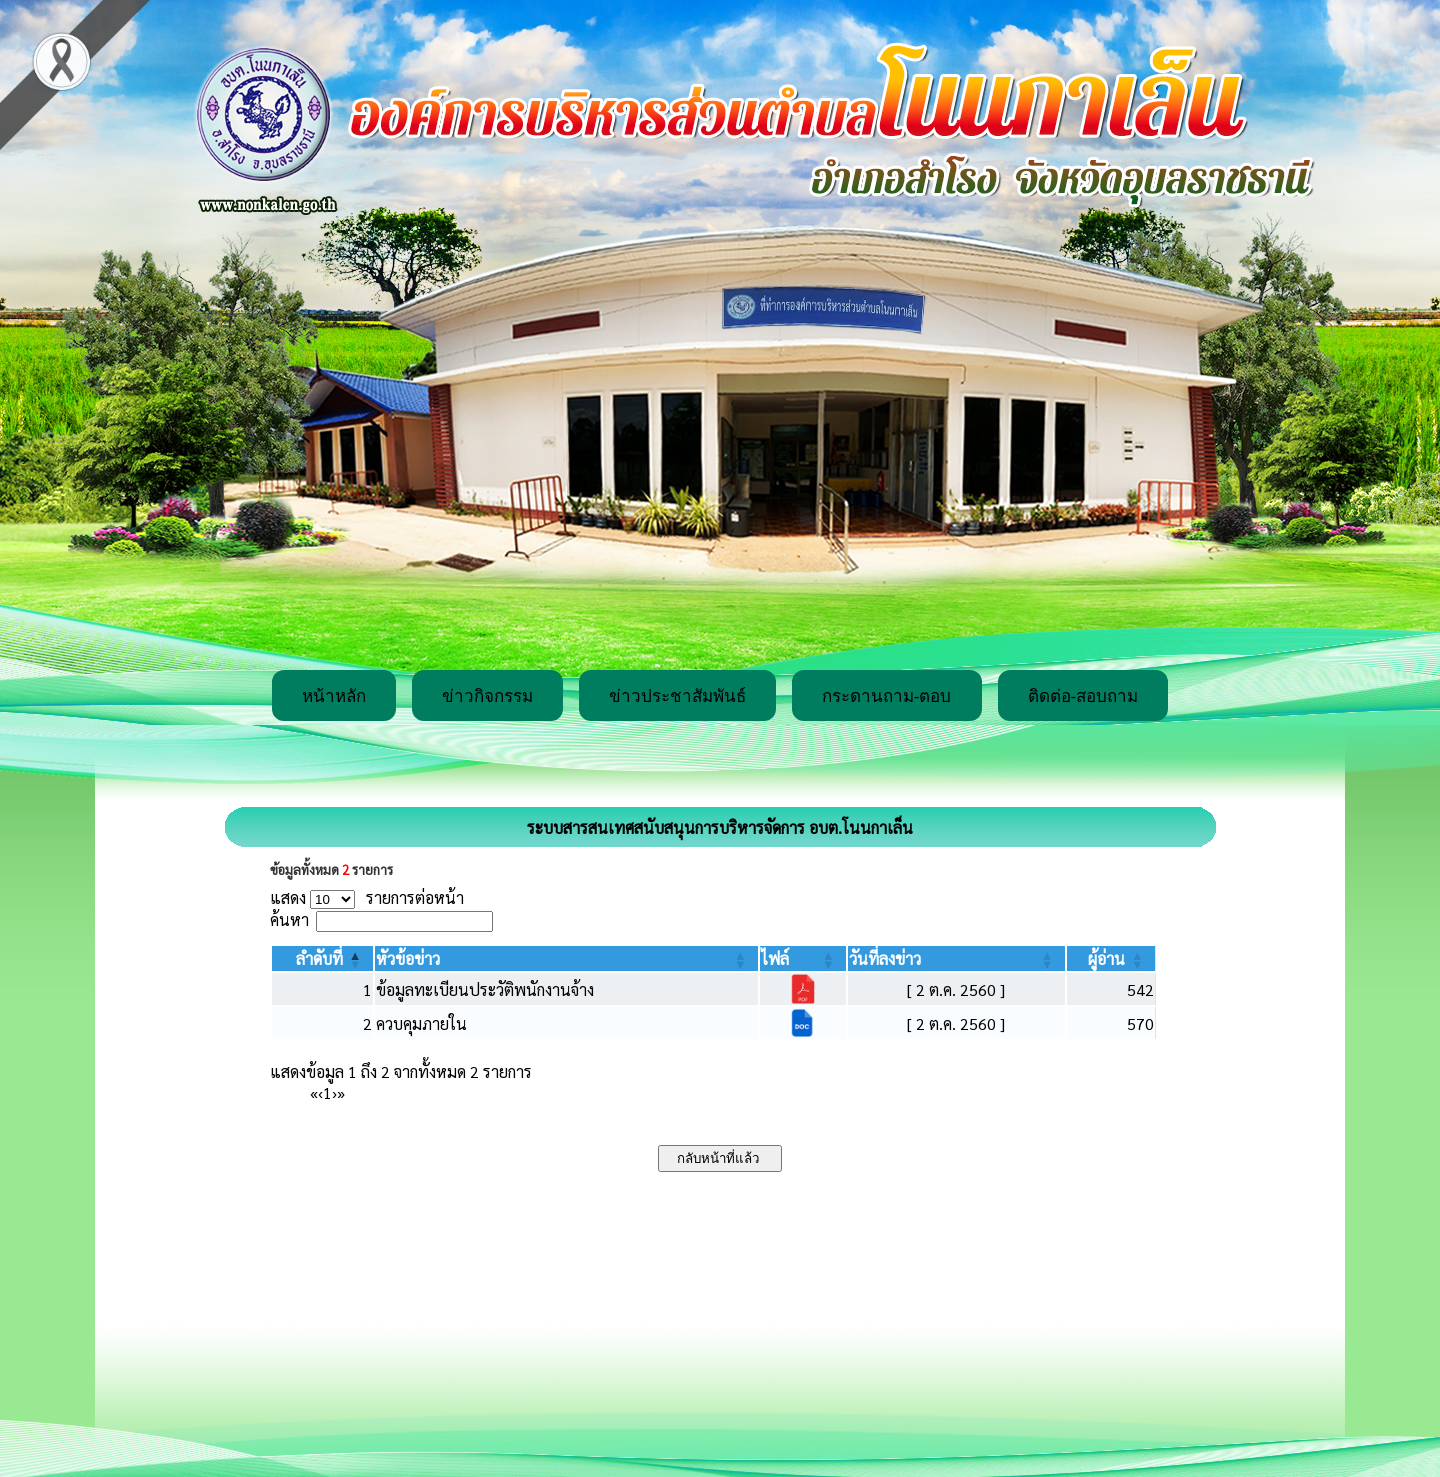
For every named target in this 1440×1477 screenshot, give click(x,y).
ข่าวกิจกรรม (487, 696)
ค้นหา (289, 919)
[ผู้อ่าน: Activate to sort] (1111, 958)
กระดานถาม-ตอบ (887, 696)
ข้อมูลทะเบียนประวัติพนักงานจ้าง (485, 989)
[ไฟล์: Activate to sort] (803, 958)
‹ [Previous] (320, 1092)
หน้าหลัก (334, 696)
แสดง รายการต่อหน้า (367, 897)
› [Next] (334, 1092)
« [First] (314, 1092)
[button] (319, 958)
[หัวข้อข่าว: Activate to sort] (566, 958)
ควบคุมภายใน (421, 1023)
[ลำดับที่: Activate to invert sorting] (322, 958)
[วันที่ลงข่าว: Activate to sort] (956, 958)
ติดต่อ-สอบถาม (1083, 696)
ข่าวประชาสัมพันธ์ (677, 696)
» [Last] (341, 1092)
